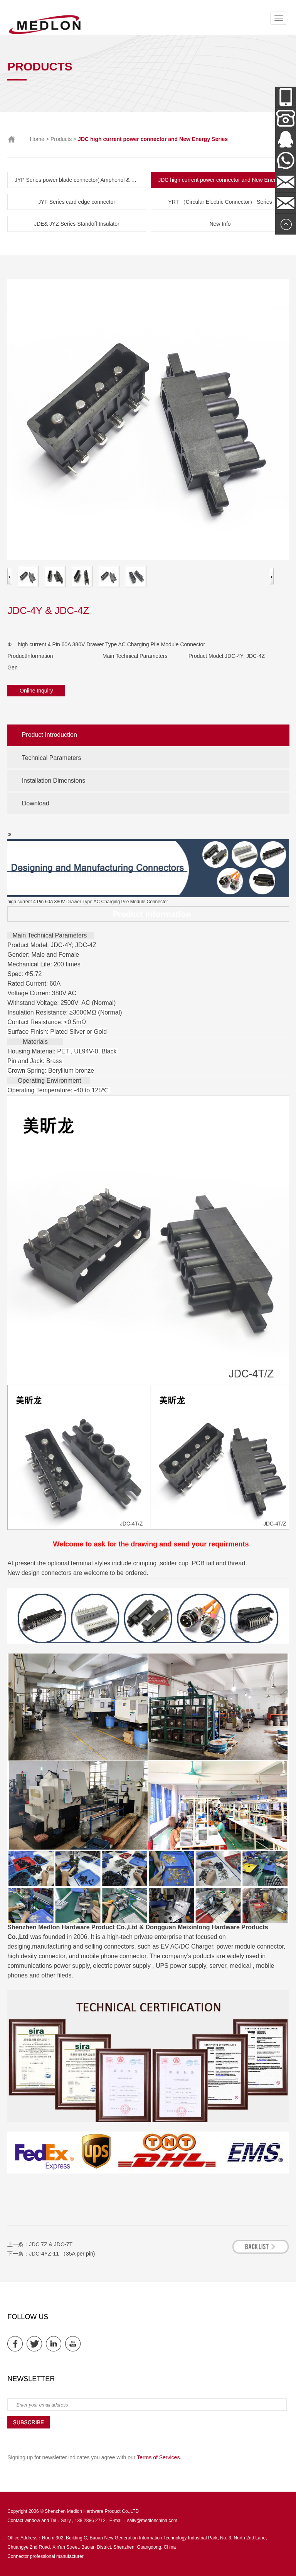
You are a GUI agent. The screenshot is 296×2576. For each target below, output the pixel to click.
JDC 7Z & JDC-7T (50, 2244)
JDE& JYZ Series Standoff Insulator (76, 224)
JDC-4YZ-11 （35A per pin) (62, 2254)
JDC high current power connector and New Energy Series (223, 180)
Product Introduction (49, 734)
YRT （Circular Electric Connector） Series (220, 202)
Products (61, 139)
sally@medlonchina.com (152, 2520)
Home (37, 139)
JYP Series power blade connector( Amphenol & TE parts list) (80, 180)
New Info (219, 224)
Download (35, 803)
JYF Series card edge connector (76, 202)
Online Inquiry (36, 691)
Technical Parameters (51, 758)
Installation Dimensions (54, 780)
